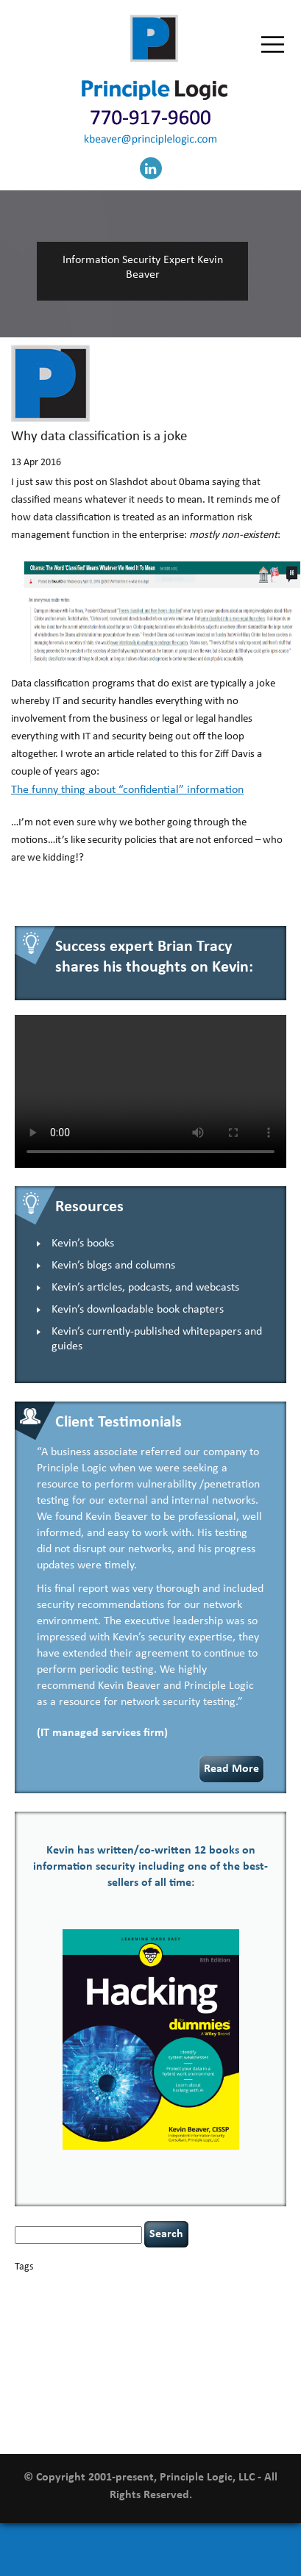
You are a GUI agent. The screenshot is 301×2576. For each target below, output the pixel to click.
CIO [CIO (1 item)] (84, 2301)
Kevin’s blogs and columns (113, 1265)
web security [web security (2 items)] (175, 2414)
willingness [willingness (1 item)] (221, 2415)
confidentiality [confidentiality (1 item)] (157, 2301)
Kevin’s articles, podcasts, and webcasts (145, 1288)
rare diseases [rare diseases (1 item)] (142, 2368)
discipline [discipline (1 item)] (201, 2312)
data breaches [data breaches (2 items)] (101, 2311)
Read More (231, 1769)
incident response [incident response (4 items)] (122, 2338)
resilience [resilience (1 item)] (181, 2368)
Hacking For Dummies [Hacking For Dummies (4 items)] (188, 2324)
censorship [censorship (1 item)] (245, 2287)
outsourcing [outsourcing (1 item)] (184, 2354)
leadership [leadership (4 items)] (44, 2352)
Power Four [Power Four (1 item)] (101, 2368)
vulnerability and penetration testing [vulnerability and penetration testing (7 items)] (128, 2403)
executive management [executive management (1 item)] (53, 2325)
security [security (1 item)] (212, 2368)
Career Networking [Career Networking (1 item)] (161, 2287)
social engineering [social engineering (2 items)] (112, 2380)
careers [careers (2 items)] (209, 2286)
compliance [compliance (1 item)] (111, 2301)
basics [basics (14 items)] (76, 2283)
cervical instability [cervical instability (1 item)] (45, 2301)
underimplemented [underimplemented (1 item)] (92, 2398)
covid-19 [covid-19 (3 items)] (248, 2300)
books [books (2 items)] (116, 2286)
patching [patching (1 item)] (258, 2354)
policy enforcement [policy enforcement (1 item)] (47, 2368)
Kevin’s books (83, 1243)
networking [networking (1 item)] (143, 2354)
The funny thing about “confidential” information (127, 790)
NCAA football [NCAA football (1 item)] (98, 2354)
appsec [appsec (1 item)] (37, 2287)
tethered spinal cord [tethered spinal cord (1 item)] (185, 2382)
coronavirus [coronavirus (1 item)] (204, 2301)
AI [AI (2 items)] (19, 2286)
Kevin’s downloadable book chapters (138, 1310)
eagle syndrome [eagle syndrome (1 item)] (245, 2312)
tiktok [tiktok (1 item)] (230, 2382)
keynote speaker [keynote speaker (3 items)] (215, 2338)
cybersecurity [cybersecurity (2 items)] (42, 2311)
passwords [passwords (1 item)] (224, 2354)
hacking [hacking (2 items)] (108, 2324)
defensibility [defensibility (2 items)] (158, 2311)
